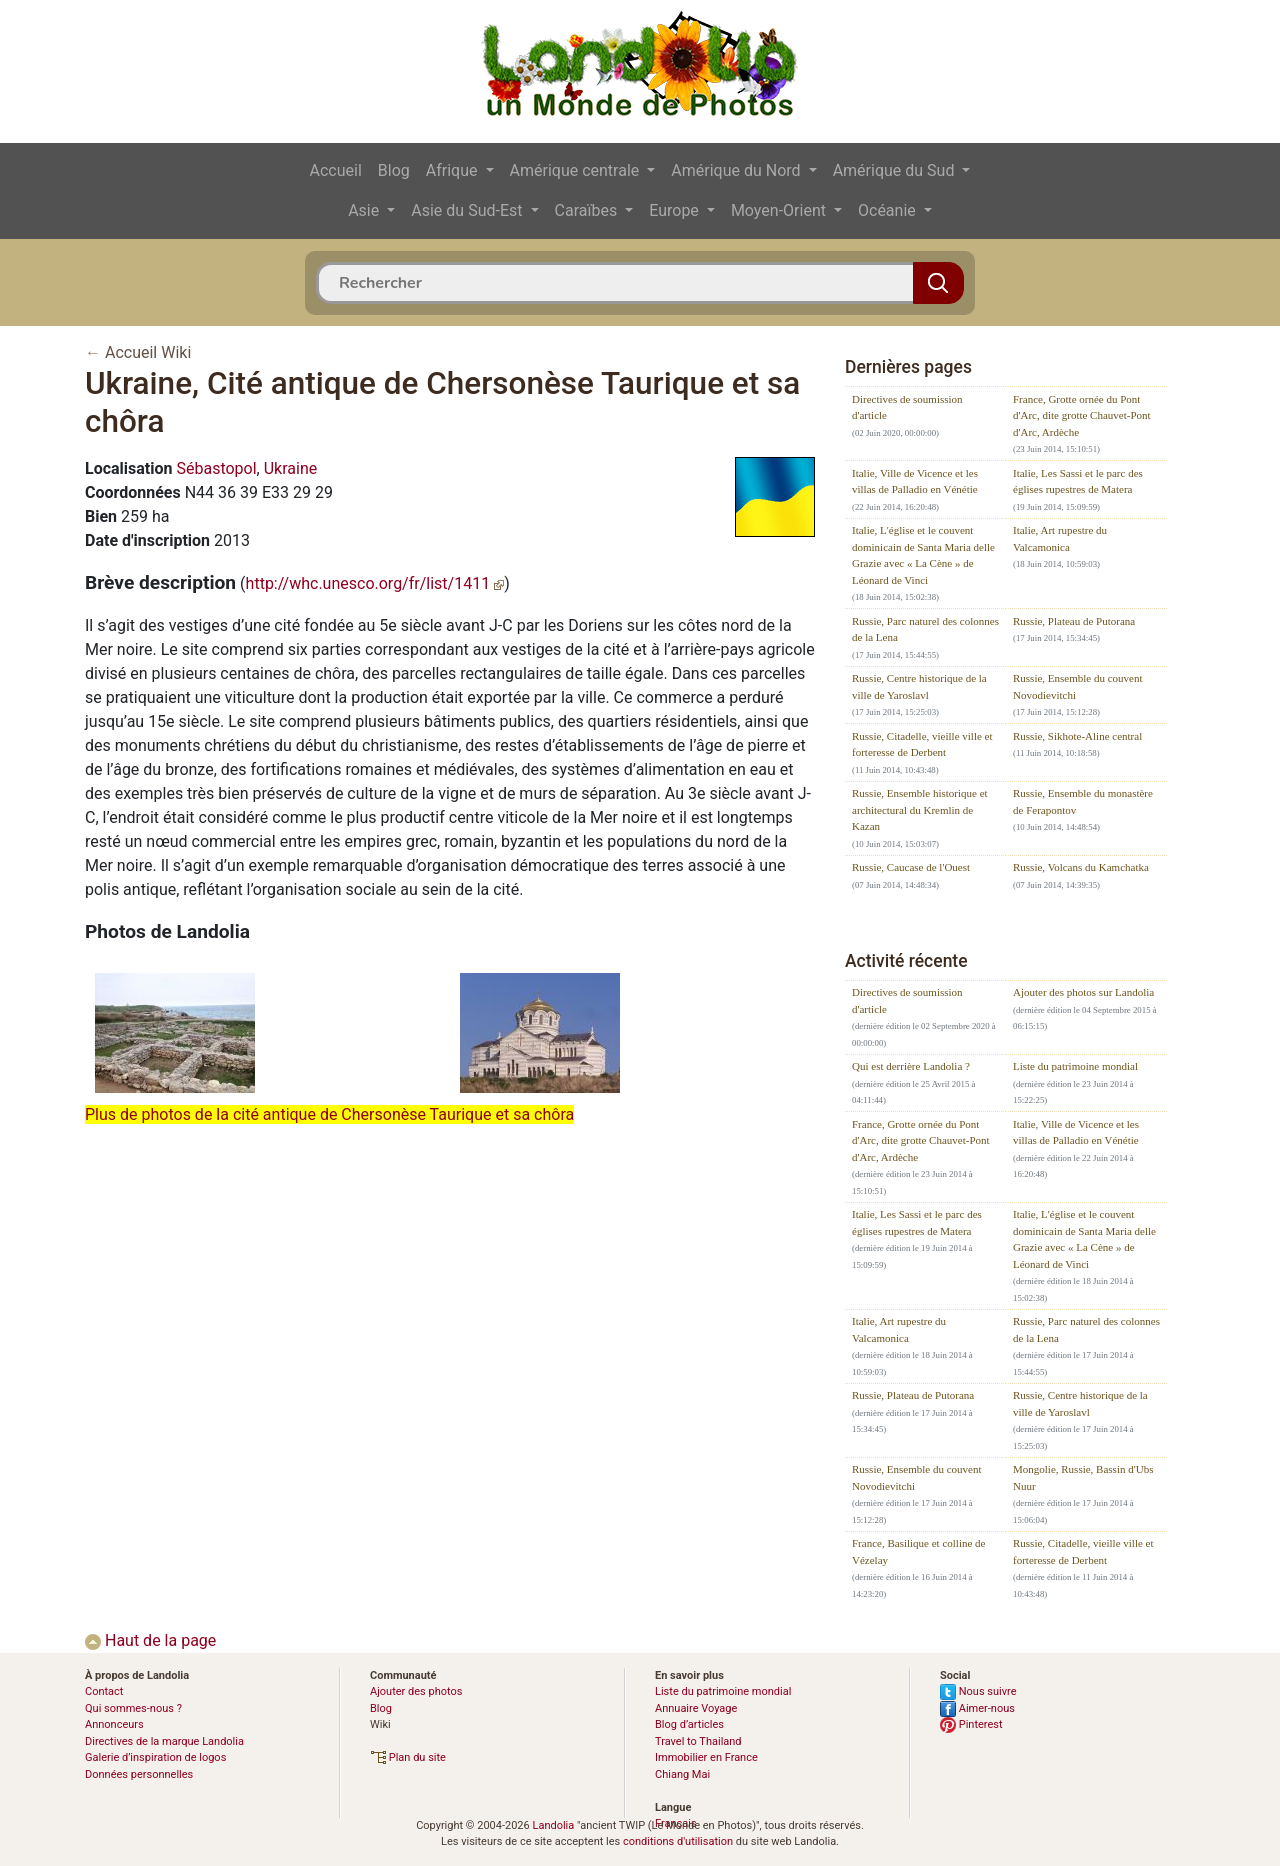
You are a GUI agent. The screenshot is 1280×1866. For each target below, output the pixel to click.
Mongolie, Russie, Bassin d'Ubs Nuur (1083, 1477)
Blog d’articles (689, 1724)
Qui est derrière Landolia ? (911, 1066)
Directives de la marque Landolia (164, 1741)
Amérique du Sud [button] (896, 170)
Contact (104, 1691)
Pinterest (971, 1724)
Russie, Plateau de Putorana (1074, 621)
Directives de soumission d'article (907, 407)
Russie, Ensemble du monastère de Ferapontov (1083, 801)
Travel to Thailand (698, 1741)
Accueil (336, 170)
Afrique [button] (454, 170)
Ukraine (291, 468)
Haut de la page (150, 1640)
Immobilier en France (706, 1757)
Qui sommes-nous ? (133, 1708)
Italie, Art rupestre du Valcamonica (1060, 538)
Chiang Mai (682, 1774)
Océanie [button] (889, 210)
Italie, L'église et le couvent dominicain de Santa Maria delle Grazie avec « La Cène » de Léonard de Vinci (923, 555)
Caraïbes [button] (588, 210)
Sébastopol (216, 468)
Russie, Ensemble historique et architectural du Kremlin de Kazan (920, 809)
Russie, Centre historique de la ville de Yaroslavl (919, 686)
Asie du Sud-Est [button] (468, 210)
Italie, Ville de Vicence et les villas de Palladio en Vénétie (915, 481)
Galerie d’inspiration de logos (155, 1757)
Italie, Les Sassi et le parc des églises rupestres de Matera (1078, 481)
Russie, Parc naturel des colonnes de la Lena (925, 629)
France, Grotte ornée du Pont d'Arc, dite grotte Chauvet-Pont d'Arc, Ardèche (1082, 415)
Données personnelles (139, 1774)
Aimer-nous (977, 1708)
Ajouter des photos (416, 1691)
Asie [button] (365, 210)
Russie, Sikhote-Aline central (1077, 736)
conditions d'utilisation (678, 1841)
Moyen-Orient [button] (780, 210)
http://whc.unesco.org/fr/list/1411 (375, 583)
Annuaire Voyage (696, 1708)
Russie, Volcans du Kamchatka (1081, 867)
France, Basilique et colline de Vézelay (918, 1551)
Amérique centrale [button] (577, 170)
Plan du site (408, 1757)
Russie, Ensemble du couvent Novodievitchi (1078, 686)
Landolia (553, 1825)
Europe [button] (676, 210)
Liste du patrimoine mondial (1075, 1066)
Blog (394, 170)
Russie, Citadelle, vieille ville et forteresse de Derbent (922, 744)
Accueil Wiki (148, 352)
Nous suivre (978, 1691)
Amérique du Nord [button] (737, 170)
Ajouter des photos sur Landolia (1083, 992)
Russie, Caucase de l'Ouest (911, 867)
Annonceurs (114, 1724)
